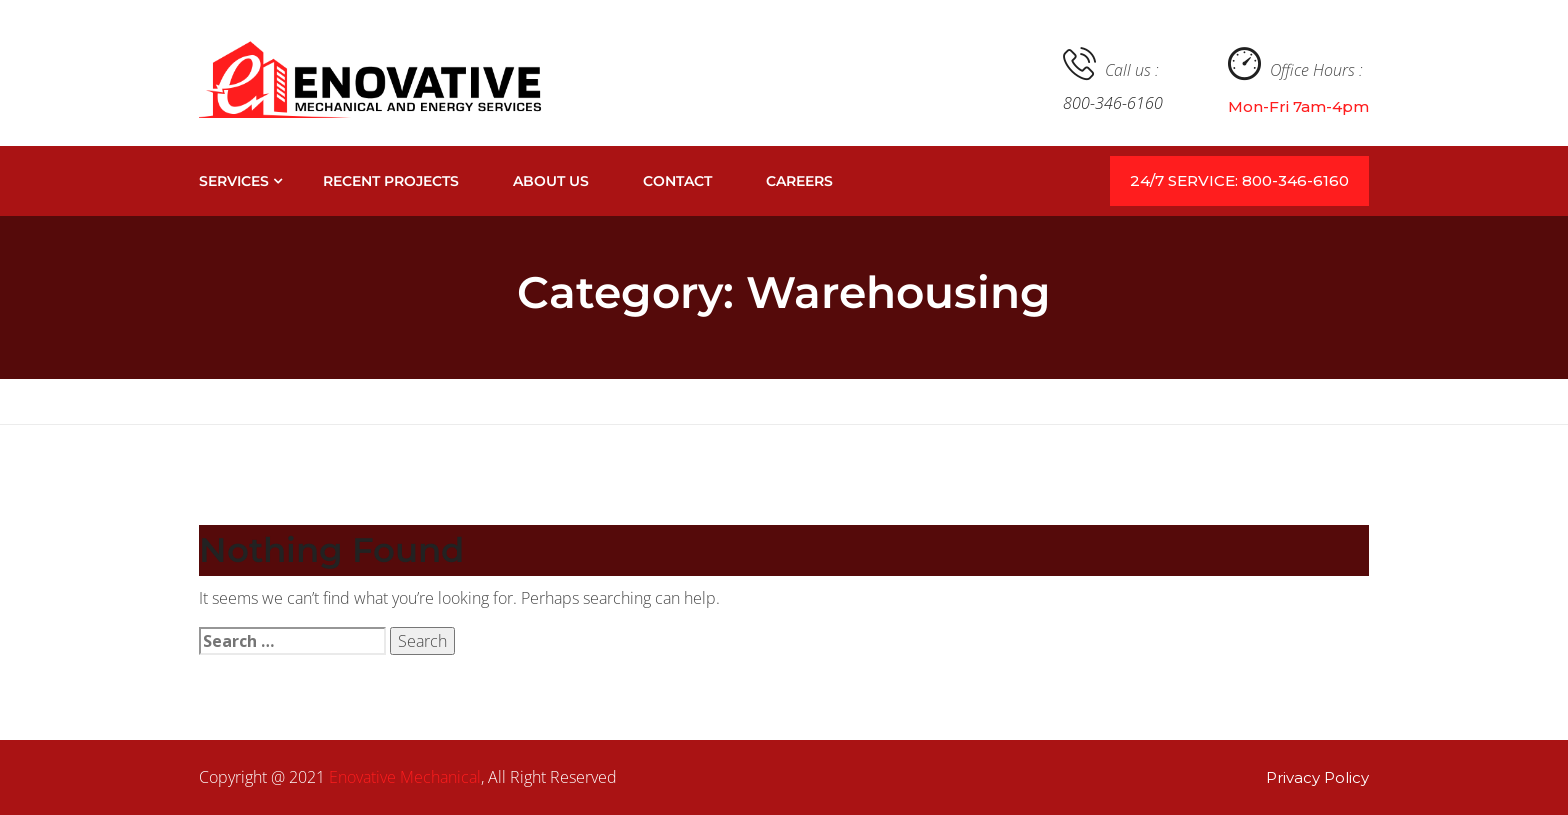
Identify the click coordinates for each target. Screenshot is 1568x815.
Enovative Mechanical (405, 777)
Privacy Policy (1317, 777)
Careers (799, 181)
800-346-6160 (1113, 103)
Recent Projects (391, 181)
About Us (551, 181)
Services (234, 181)
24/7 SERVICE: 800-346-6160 (1239, 180)
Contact (677, 181)
